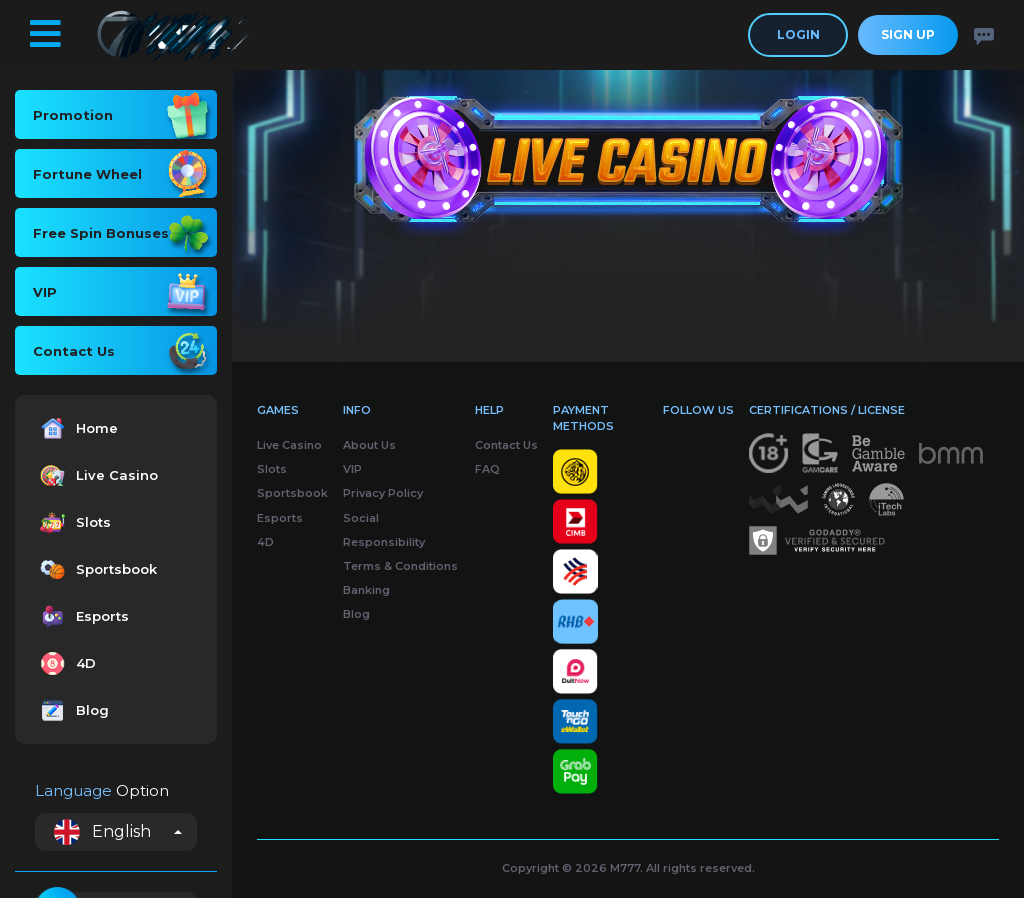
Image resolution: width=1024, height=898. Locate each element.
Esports (82, 616)
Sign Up (908, 34)
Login (798, 34)
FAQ (487, 469)
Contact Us (506, 445)
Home (76, 428)
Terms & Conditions (400, 566)
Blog (72, 710)
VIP (352, 469)
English (102, 832)
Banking (366, 590)
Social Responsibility (384, 530)
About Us (369, 445)
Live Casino (96, 475)
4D (65, 663)
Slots (73, 522)
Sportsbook (96, 569)
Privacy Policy (383, 493)
